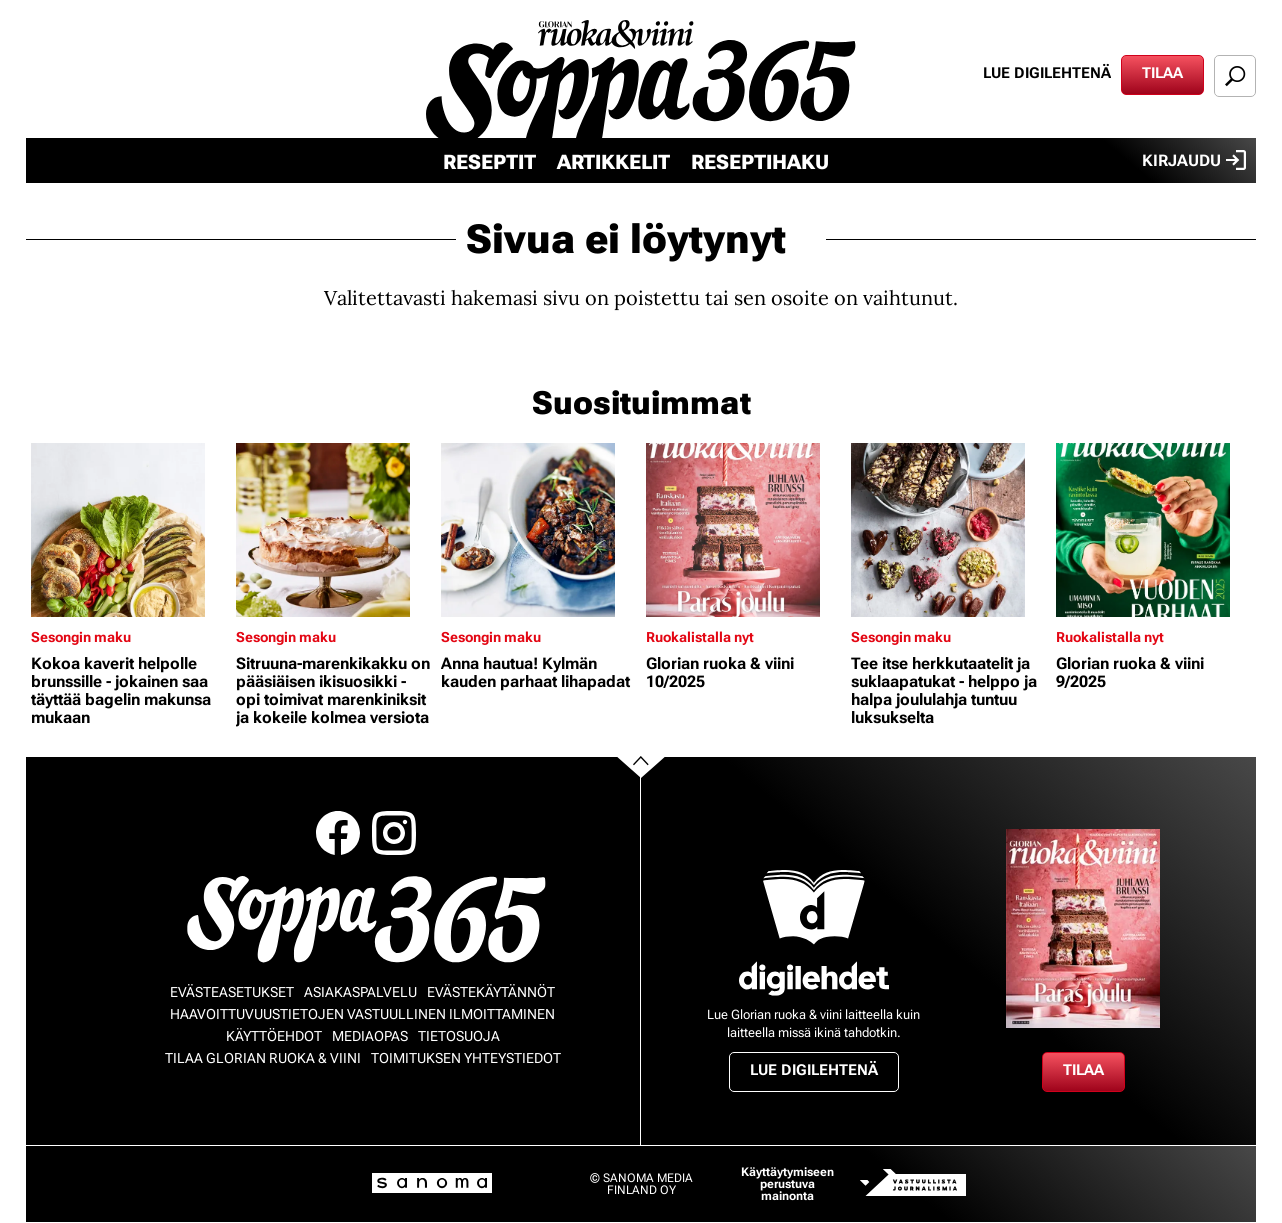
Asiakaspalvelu (360, 992)
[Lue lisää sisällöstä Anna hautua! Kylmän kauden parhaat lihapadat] (538, 530)
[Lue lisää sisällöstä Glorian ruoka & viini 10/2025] (743, 530)
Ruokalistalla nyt (700, 637)
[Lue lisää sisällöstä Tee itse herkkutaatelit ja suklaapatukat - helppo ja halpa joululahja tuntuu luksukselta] (948, 530)
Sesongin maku (81, 637)
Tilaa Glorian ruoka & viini (263, 1058)
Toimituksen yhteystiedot (466, 1058)
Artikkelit (613, 162)
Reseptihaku (760, 162)
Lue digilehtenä (1047, 73)
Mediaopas (370, 1036)
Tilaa (1162, 73)
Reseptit (489, 162)
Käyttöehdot (274, 1036)
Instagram (394, 833)
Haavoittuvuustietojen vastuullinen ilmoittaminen (362, 1014)
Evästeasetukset (232, 992)
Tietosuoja (459, 1036)
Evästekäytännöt (491, 992)
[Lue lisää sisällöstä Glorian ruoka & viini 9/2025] (1153, 530)
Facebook (338, 833)
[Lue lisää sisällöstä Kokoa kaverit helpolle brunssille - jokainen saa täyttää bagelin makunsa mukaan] (128, 530)
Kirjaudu (1194, 160)
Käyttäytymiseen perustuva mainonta (787, 1184)
